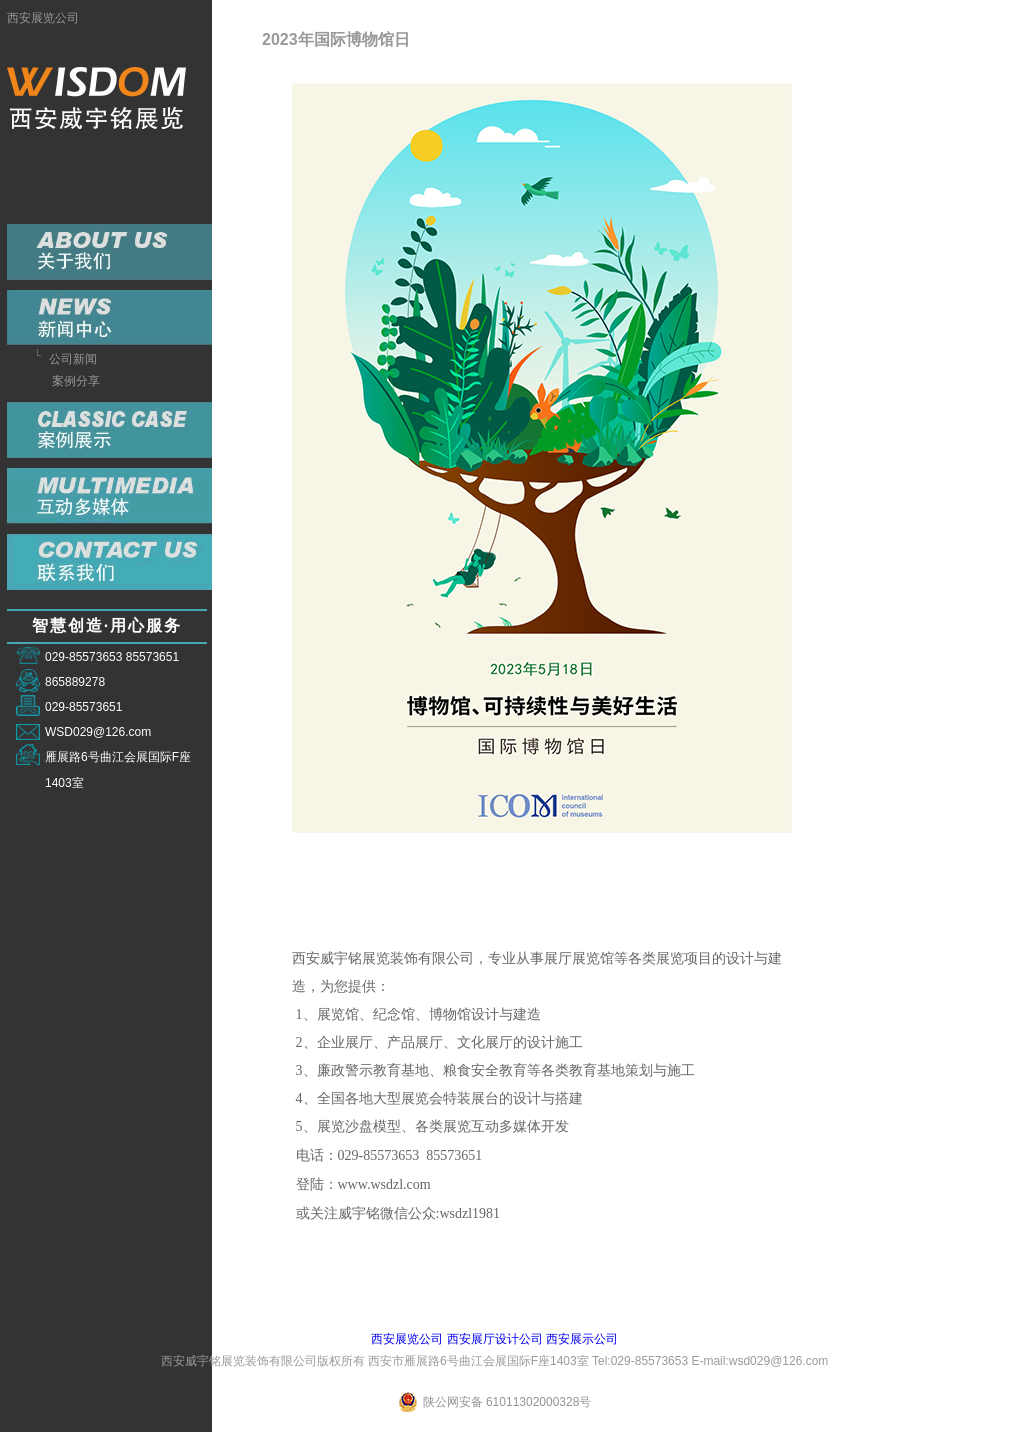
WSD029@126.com (98, 732)
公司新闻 (73, 359)
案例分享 (76, 381)
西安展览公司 (43, 18)
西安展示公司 (582, 1339)
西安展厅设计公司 (495, 1339)
